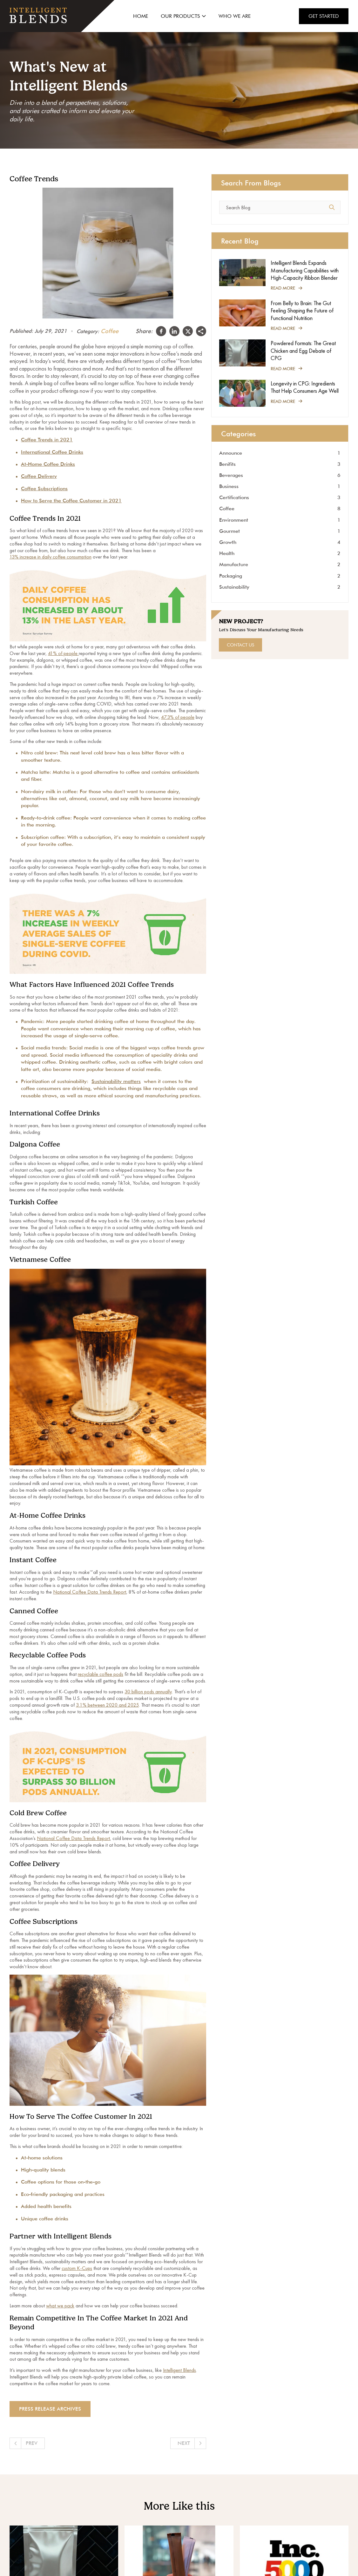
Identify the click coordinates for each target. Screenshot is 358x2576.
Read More (286, 288)
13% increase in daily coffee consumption (50, 557)
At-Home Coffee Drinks (48, 464)
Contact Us (240, 644)
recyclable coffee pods (100, 1674)
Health (280, 553)
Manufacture (280, 564)
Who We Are (235, 16)
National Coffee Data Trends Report (89, 1592)
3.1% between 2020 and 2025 (107, 1705)
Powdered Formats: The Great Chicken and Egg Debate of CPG (303, 350)
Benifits (280, 464)
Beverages (280, 475)
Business (280, 486)
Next (184, 2443)
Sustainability (280, 587)
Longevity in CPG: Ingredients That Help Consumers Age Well (305, 387)
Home (140, 16)
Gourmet (280, 531)
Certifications (280, 497)
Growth (280, 542)
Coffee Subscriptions (44, 488)
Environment (280, 520)
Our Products (183, 16)
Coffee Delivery (39, 476)
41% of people (63, 653)
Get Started (323, 16)
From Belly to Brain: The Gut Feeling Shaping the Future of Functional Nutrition (302, 310)
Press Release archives (50, 2409)
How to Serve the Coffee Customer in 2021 (71, 501)
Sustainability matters (116, 1081)
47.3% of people (177, 717)
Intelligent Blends (179, 2370)
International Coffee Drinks (52, 452)
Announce (280, 453)
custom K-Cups (77, 2268)
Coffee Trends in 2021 (47, 440)
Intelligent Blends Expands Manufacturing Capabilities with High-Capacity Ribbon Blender (305, 270)
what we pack (60, 2306)
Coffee (109, 331)
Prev (31, 2443)
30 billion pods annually (148, 1692)
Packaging (280, 576)
